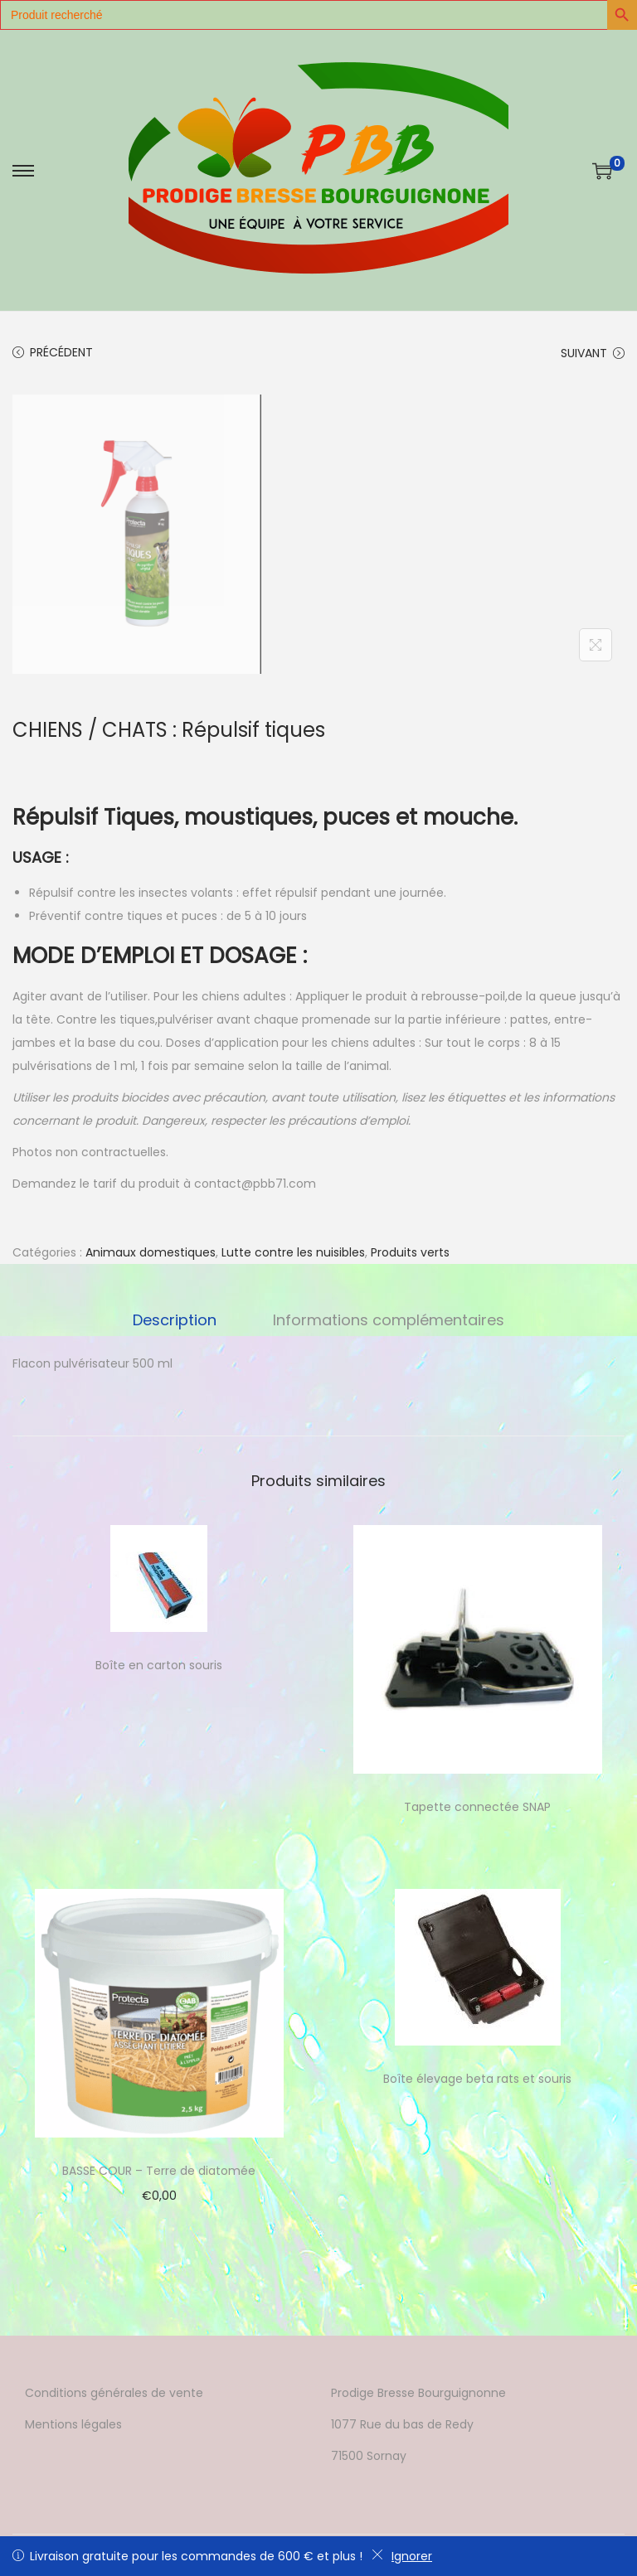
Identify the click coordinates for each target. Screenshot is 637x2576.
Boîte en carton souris (158, 1665)
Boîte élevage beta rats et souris (477, 2078)
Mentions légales (73, 2424)
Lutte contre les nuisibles (293, 1252)
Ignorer (402, 2556)
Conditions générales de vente (114, 2393)
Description (176, 1320)
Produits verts (410, 1252)
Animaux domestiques (150, 1252)
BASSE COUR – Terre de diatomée (158, 2170)
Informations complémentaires (387, 1320)
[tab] (176, 1320)
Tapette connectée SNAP (477, 1807)
